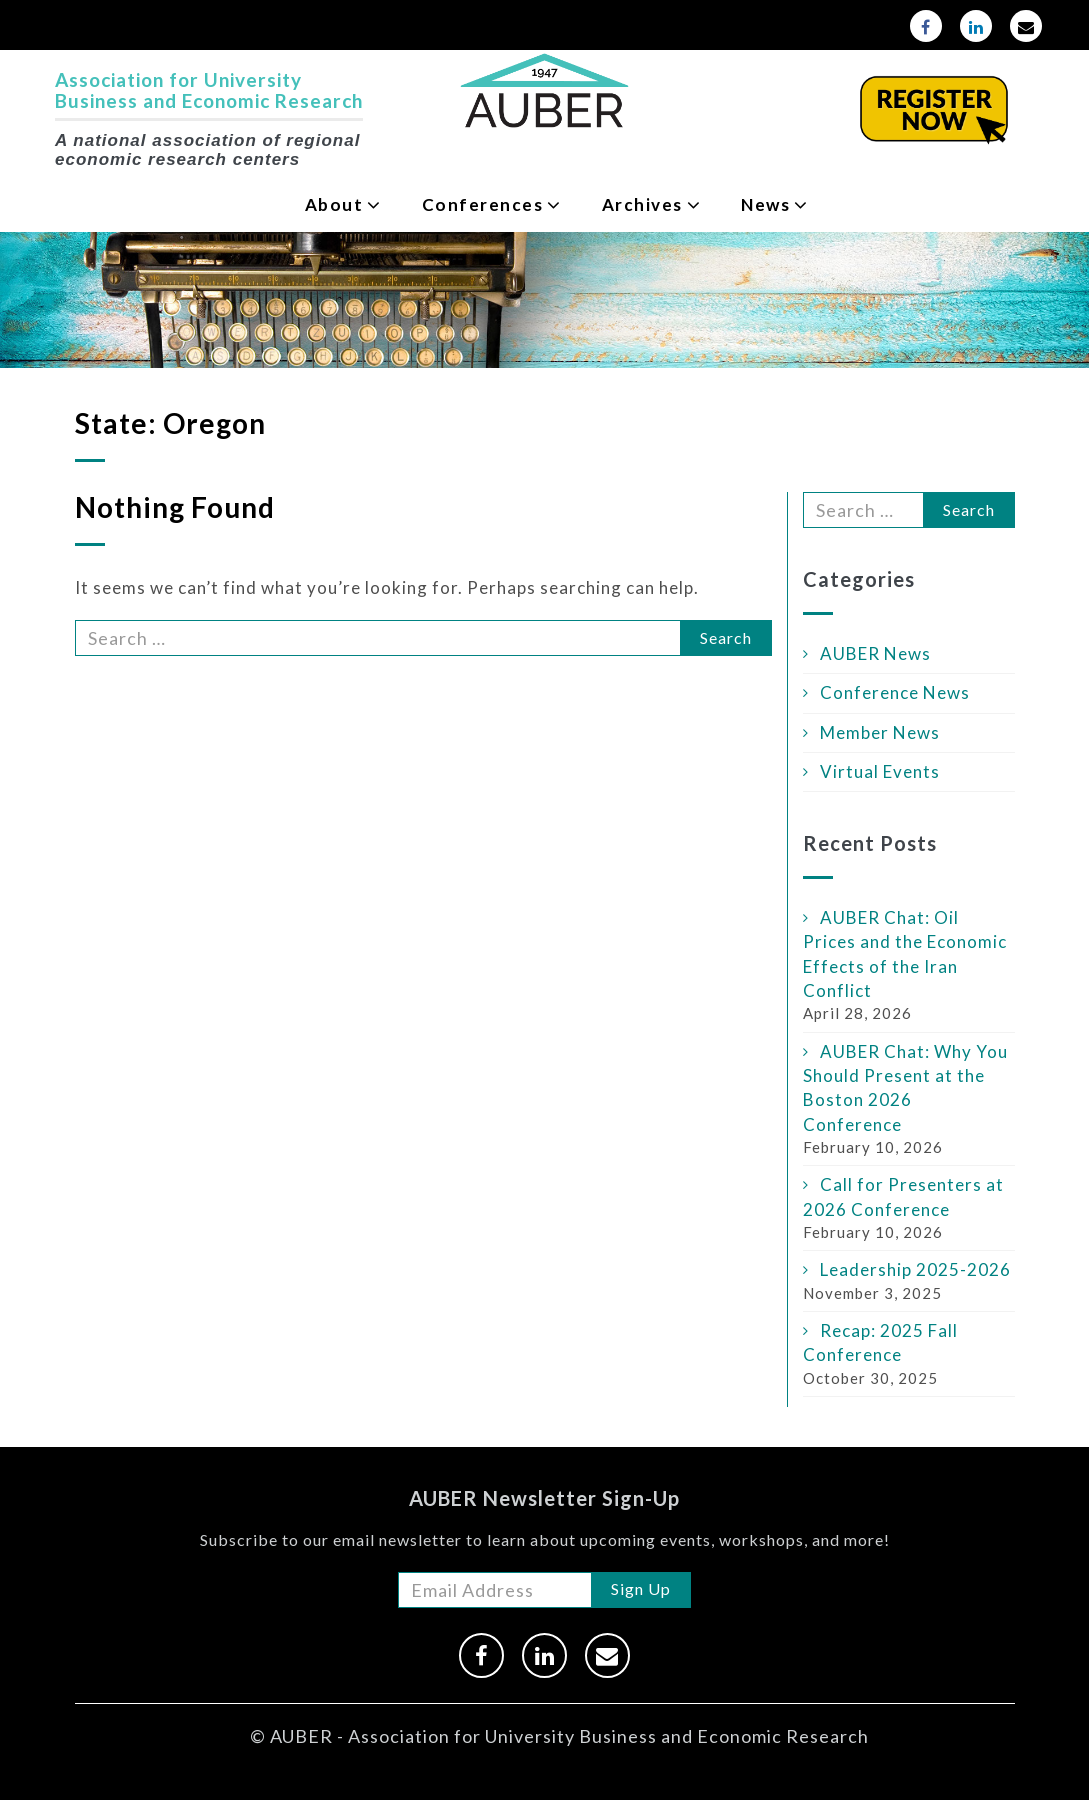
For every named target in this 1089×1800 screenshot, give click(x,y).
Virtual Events (880, 771)
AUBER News (875, 653)
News (765, 204)
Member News (880, 732)
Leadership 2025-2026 (915, 1269)
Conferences (483, 204)
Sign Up (641, 1588)
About (334, 204)
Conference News (895, 692)
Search (726, 637)
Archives (642, 204)
